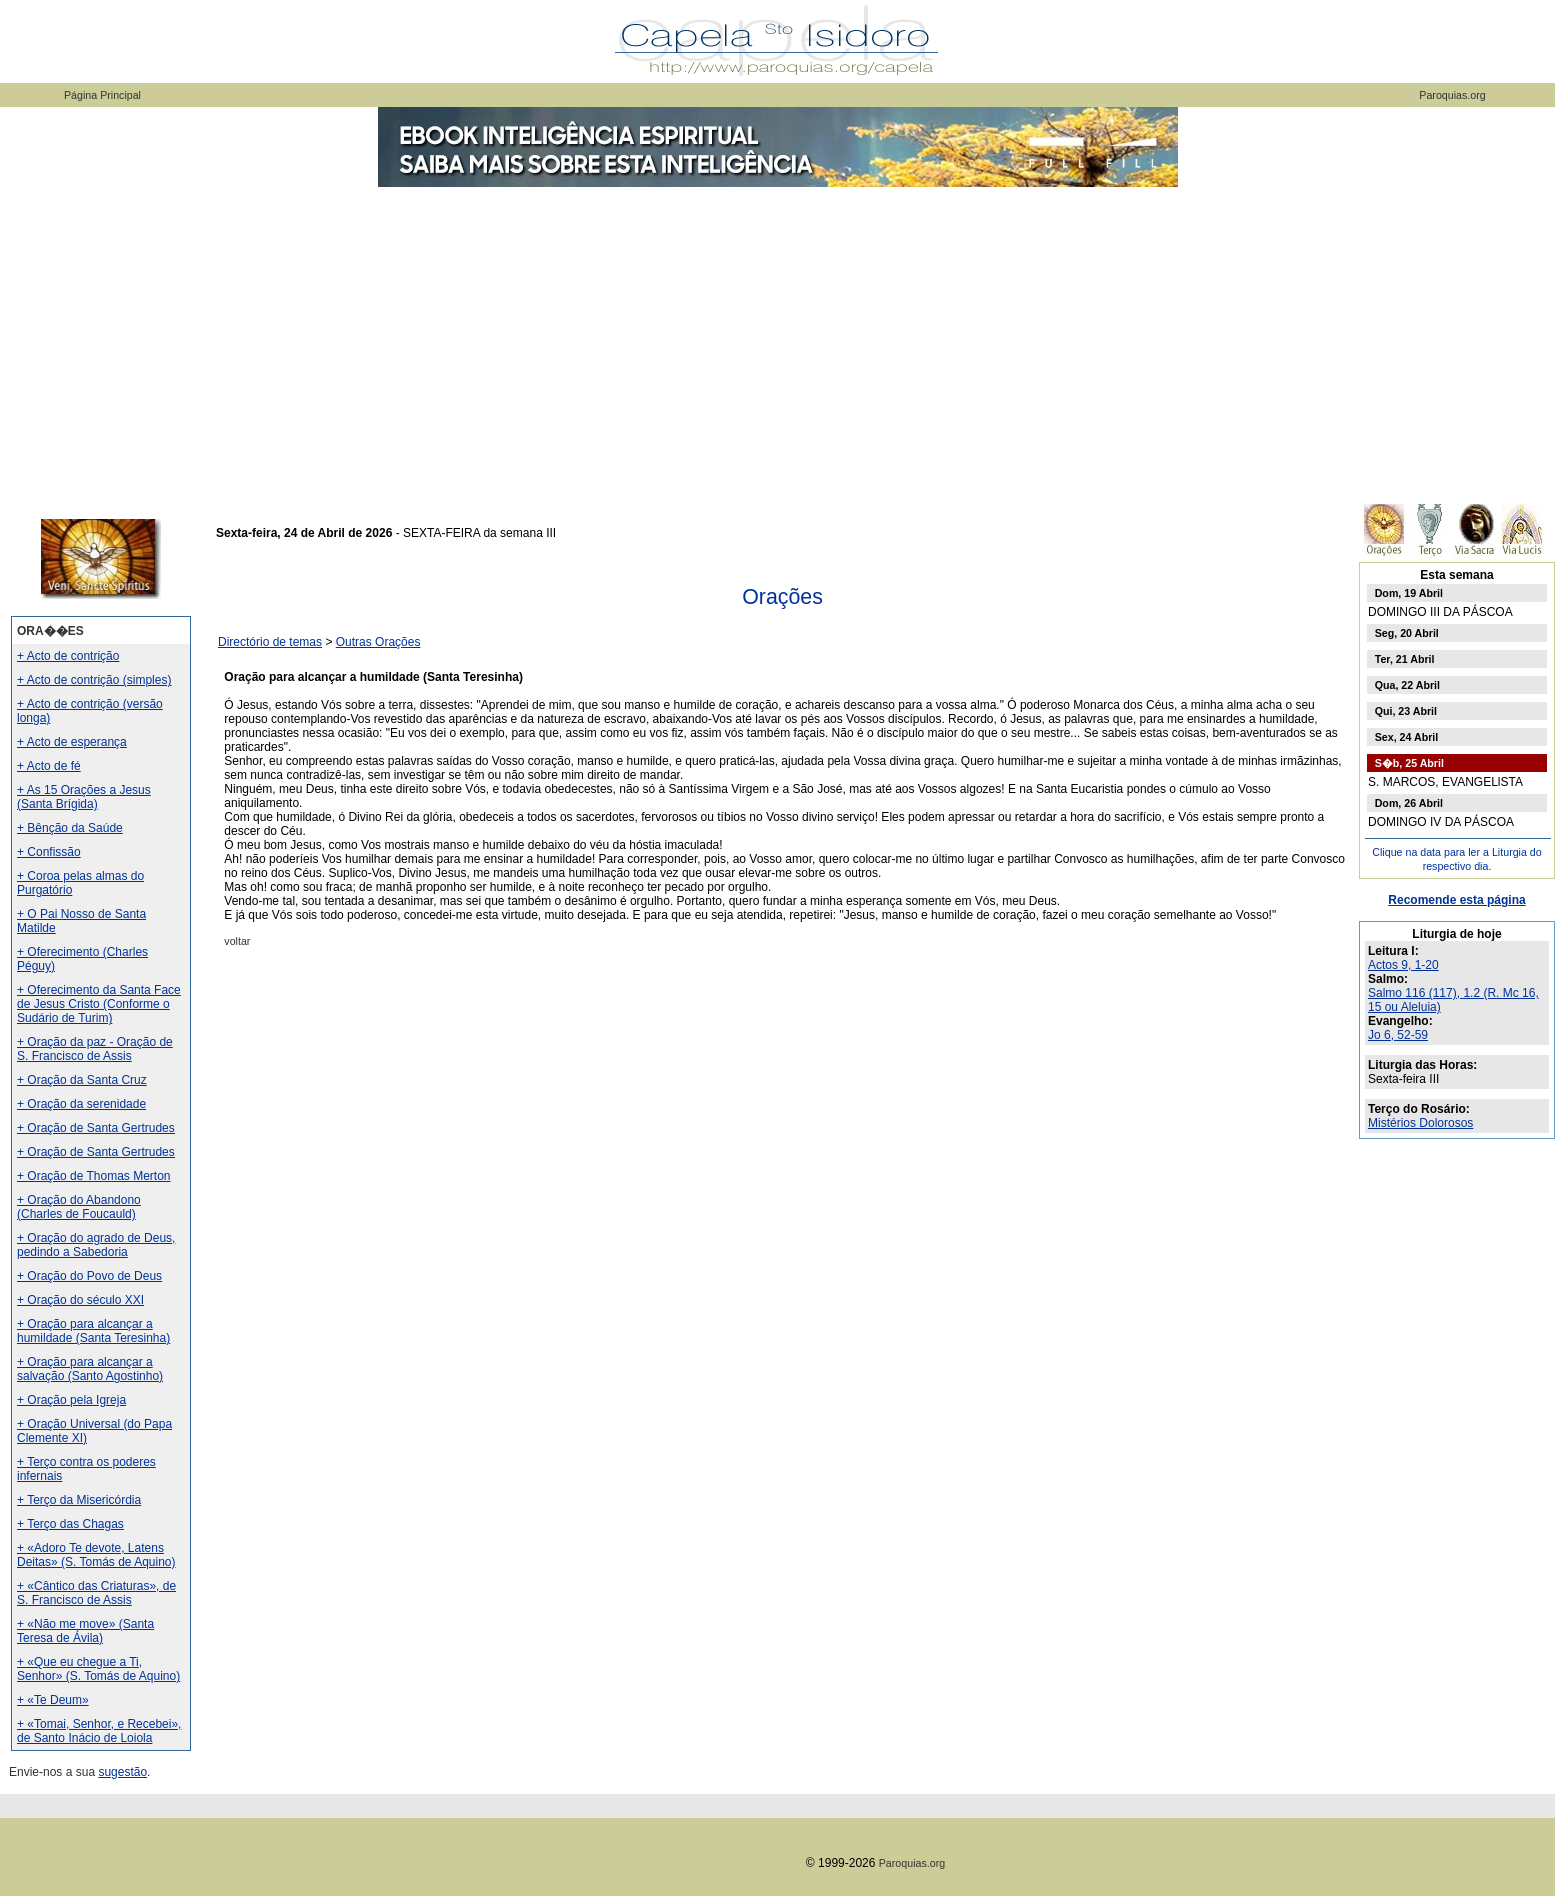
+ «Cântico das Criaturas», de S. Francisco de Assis (96, 1593)
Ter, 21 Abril (1405, 659)
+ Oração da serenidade (81, 1104)
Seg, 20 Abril (1407, 633)
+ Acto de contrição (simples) (94, 680)
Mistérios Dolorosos (1420, 1123)
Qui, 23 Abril (1406, 711)
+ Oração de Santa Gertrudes (96, 1128)
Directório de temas (270, 642)
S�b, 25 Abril (1409, 763)
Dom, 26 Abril (1409, 803)
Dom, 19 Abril (1409, 593)
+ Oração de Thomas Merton (94, 1176)
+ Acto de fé (49, 766)
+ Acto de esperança (72, 742)
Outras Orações (378, 642)
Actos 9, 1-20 (1403, 965)
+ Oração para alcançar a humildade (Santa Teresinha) (93, 1331)
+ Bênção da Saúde (70, 828)
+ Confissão (49, 852)
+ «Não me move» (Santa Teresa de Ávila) (85, 1631)
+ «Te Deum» (53, 1700)
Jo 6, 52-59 (1398, 1035)
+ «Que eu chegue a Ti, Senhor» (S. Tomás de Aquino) (98, 1669)
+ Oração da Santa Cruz (82, 1080)
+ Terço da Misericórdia (79, 1500)
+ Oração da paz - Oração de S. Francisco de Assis (95, 1049)
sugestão (122, 1772)
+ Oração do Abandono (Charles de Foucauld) (79, 1207)
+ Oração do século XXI (80, 1300)
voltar (237, 941)
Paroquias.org (1452, 95)
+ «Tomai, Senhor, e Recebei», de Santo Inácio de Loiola (99, 1731)
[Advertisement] (778, 340)
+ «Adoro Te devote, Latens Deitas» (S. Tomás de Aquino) (96, 1555)
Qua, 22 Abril (1407, 685)
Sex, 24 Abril (1407, 737)
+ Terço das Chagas (70, 1524)
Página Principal (102, 95)
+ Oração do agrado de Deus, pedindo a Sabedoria (96, 1245)
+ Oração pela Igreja (71, 1400)
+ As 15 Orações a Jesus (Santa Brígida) (84, 797)
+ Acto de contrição (68, 656)
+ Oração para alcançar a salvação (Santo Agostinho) (90, 1369)
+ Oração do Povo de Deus (89, 1276)
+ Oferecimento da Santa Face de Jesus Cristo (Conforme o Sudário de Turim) (99, 1004)
